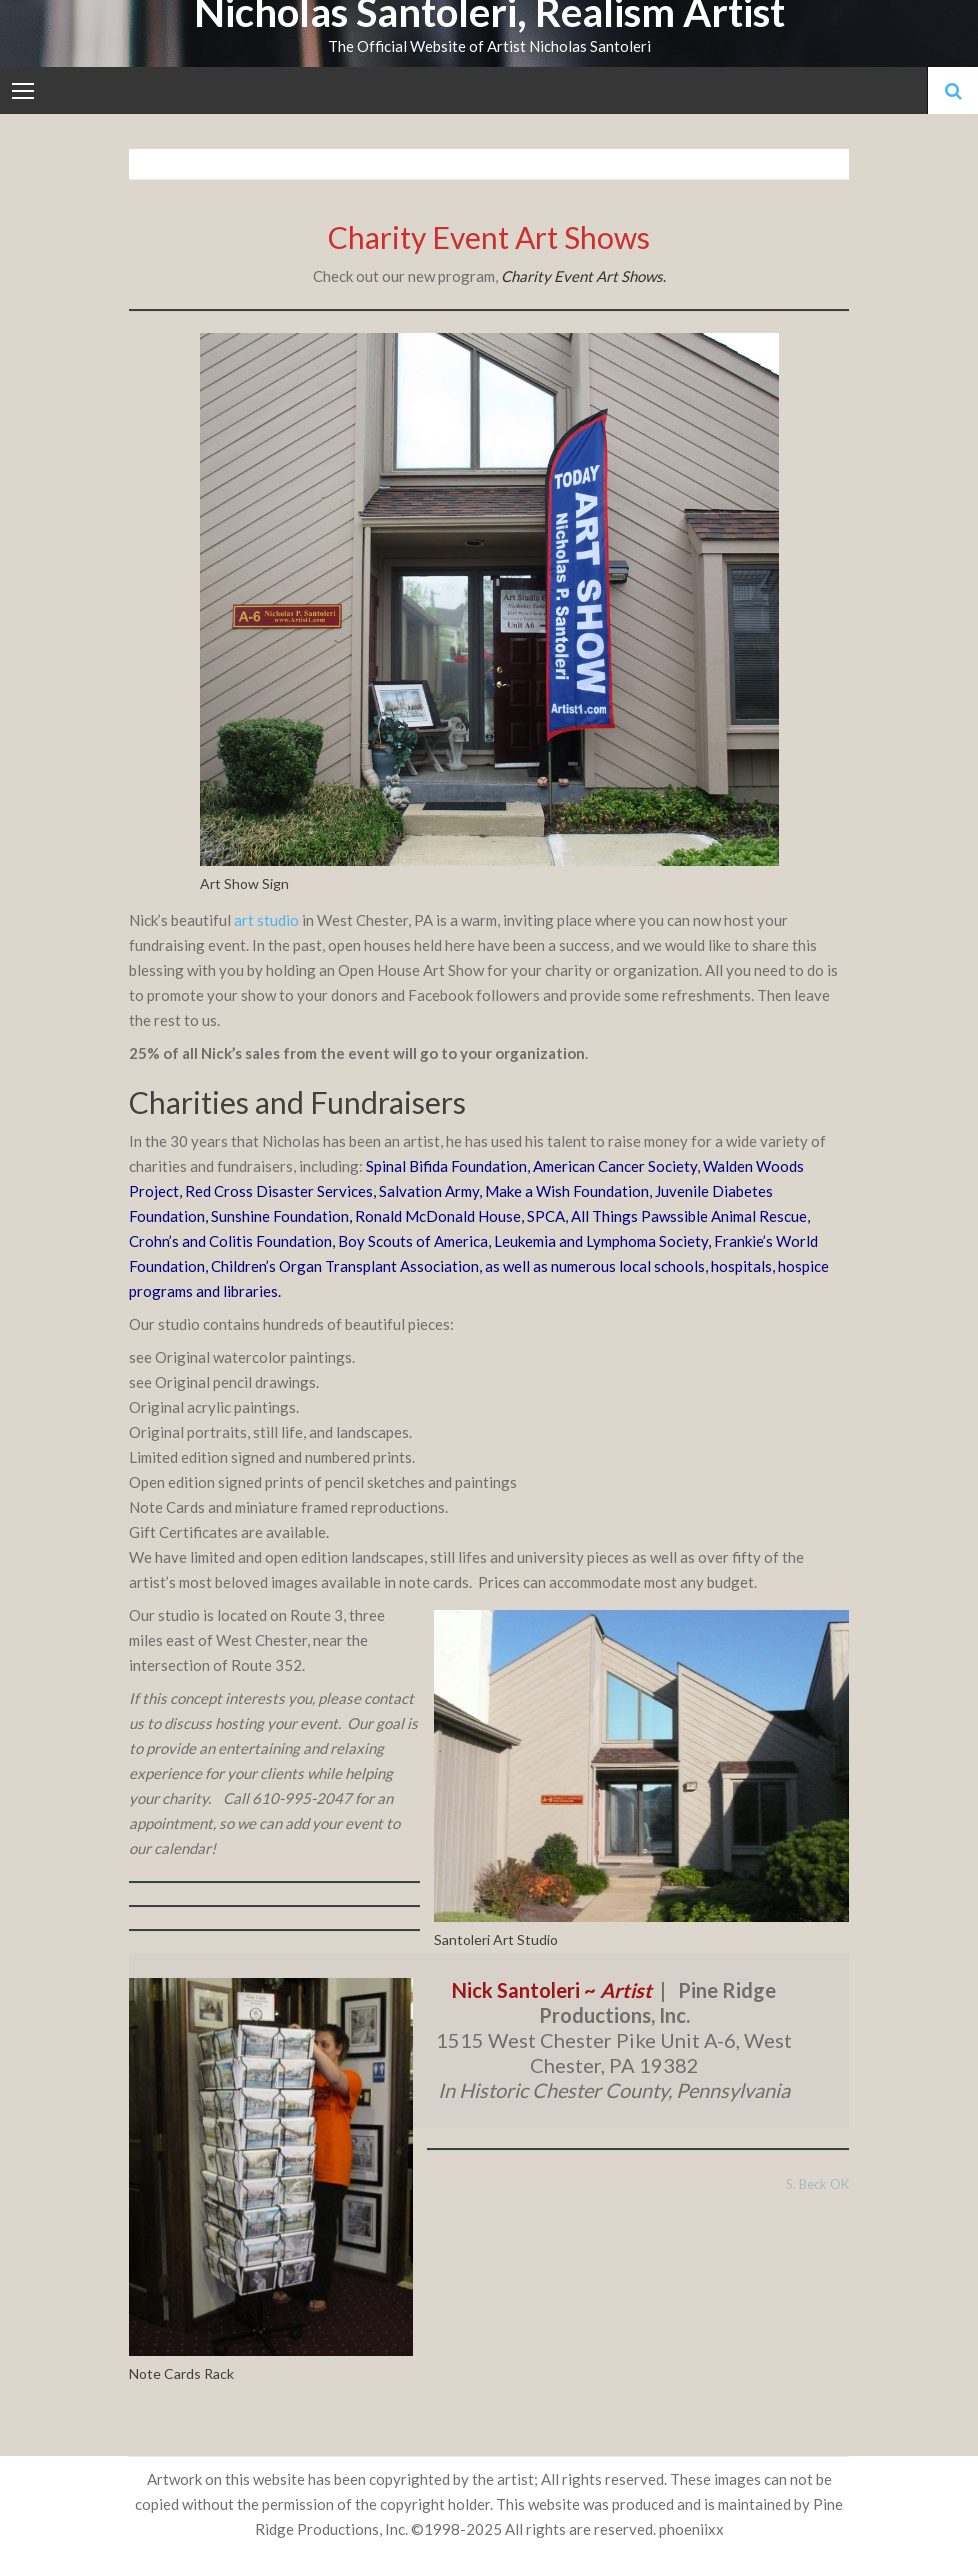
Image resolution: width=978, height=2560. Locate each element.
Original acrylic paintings (212, 1407)
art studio (268, 920)
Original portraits (188, 1432)
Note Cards (167, 1507)
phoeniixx (691, 2529)
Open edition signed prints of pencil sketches (277, 1482)
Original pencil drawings (235, 1382)
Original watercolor (221, 1357)
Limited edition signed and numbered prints (270, 1457)
